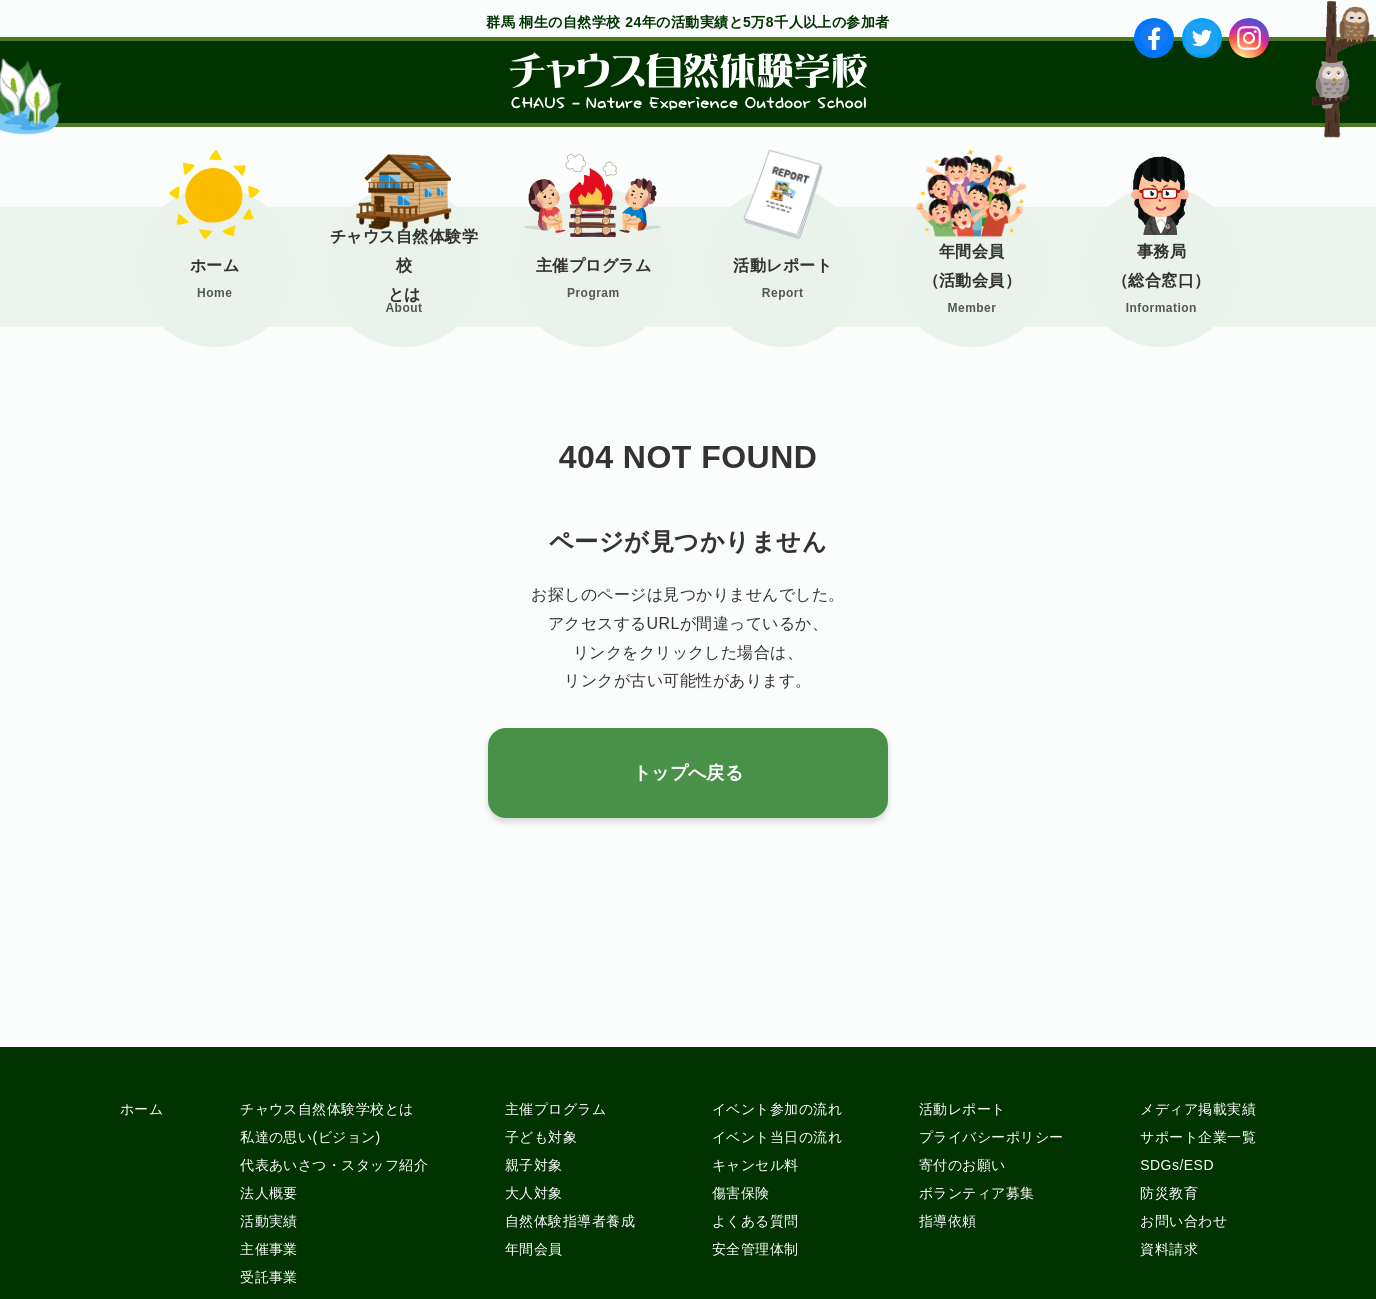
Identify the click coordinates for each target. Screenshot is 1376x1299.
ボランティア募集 (977, 1193)
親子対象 (534, 1165)
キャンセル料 (755, 1165)
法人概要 (269, 1193)
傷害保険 (741, 1193)
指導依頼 (948, 1221)
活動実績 (269, 1221)
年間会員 (534, 1249)
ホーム (214, 265)
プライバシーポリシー (991, 1137)
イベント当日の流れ (777, 1137)
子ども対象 (541, 1137)
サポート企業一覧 (1198, 1137)
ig (1249, 38)
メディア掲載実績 (1198, 1109)
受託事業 (269, 1277)
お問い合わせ (1183, 1221)
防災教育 (1169, 1193)
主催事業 (269, 1249)
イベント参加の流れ (777, 1109)
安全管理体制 (755, 1249)
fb (1154, 38)
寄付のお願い (962, 1165)
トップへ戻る (688, 773)
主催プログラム (593, 265)
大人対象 (534, 1193)
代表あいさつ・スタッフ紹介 (334, 1165)
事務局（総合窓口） (1161, 266)
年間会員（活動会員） (972, 266)
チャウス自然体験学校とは (404, 265)
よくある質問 (755, 1221)
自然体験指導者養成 (570, 1221)
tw (1202, 38)
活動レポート (782, 265)
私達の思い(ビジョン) (310, 1137)
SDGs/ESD (1177, 1165)
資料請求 (1169, 1249)
